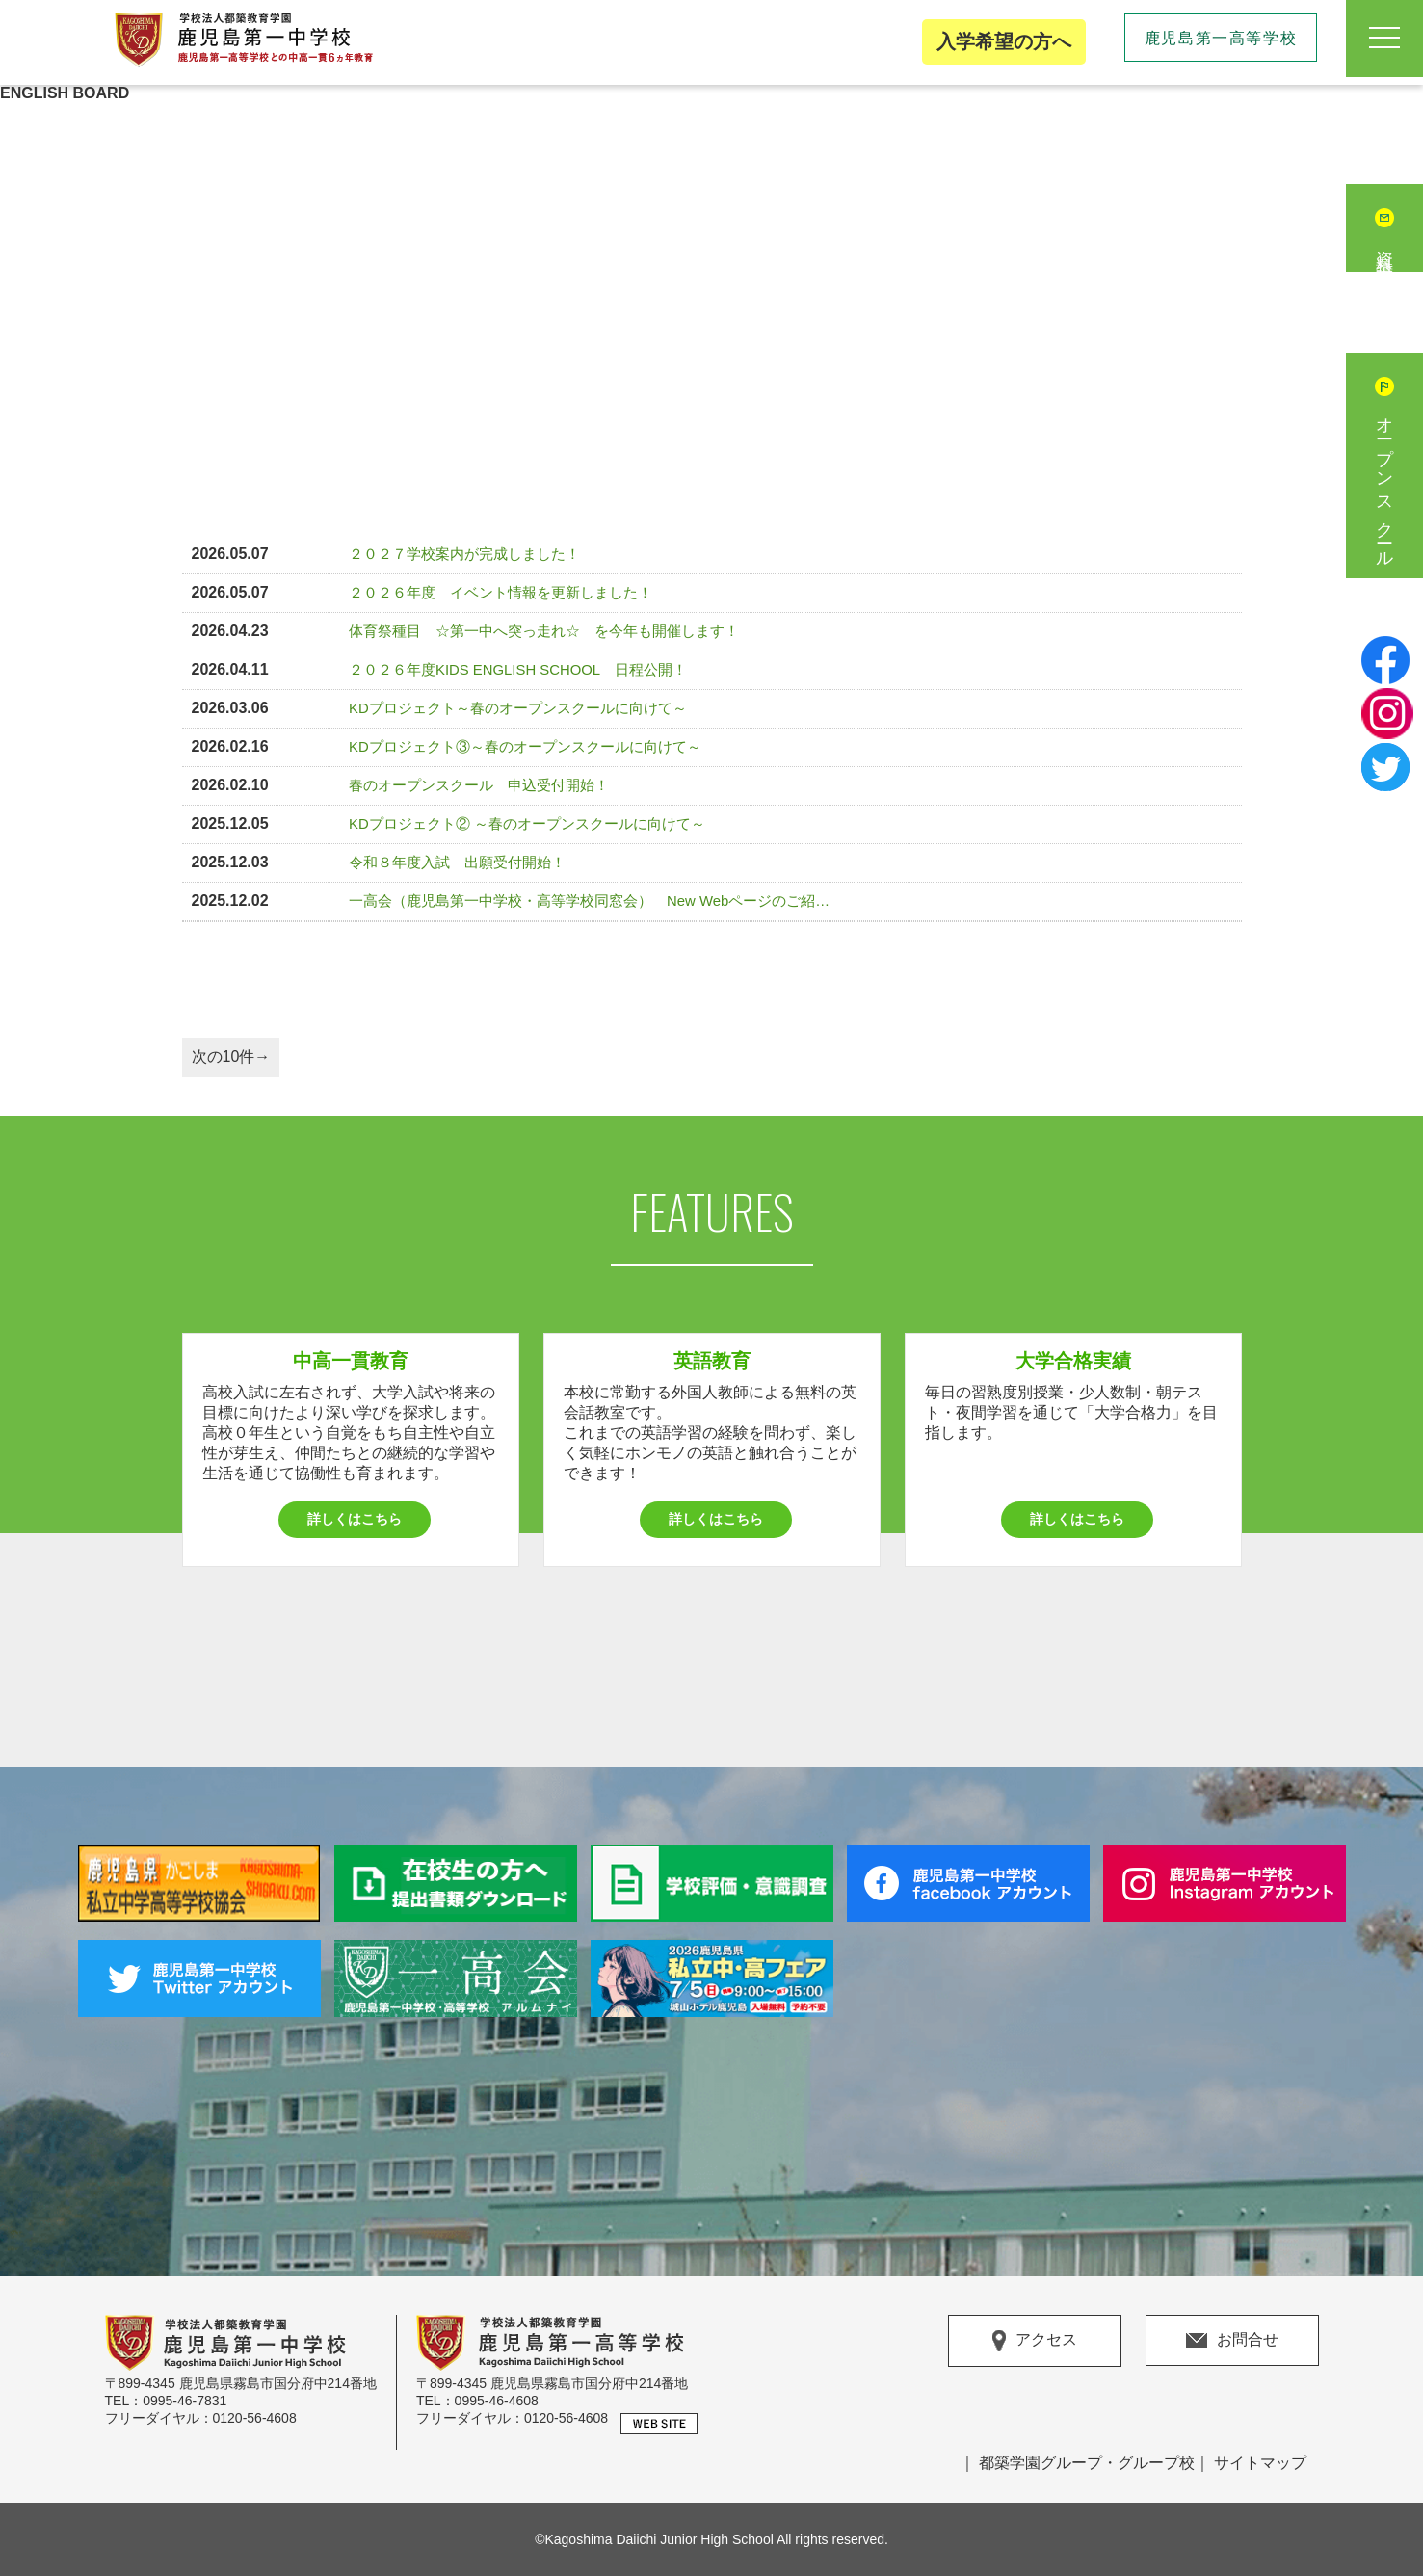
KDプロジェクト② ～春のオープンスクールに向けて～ (527, 824)
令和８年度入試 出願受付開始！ (457, 862)
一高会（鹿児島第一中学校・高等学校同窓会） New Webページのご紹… (589, 901)
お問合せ (1232, 2339)
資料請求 (1384, 247)
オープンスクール (1384, 485)
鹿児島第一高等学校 (1221, 38)
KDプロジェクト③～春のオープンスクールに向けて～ (525, 747)
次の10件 (223, 1057)
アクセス (1034, 2340)
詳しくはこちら (354, 1519)
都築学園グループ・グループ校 (1087, 2463)
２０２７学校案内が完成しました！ (464, 554)
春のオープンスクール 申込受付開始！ (479, 785)
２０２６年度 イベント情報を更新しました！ (500, 592)
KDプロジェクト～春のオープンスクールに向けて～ (518, 708)
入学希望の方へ (1003, 41)
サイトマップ (1260, 2463)
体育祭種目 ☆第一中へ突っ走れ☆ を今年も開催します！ (544, 631)
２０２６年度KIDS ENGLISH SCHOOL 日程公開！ (518, 669)
